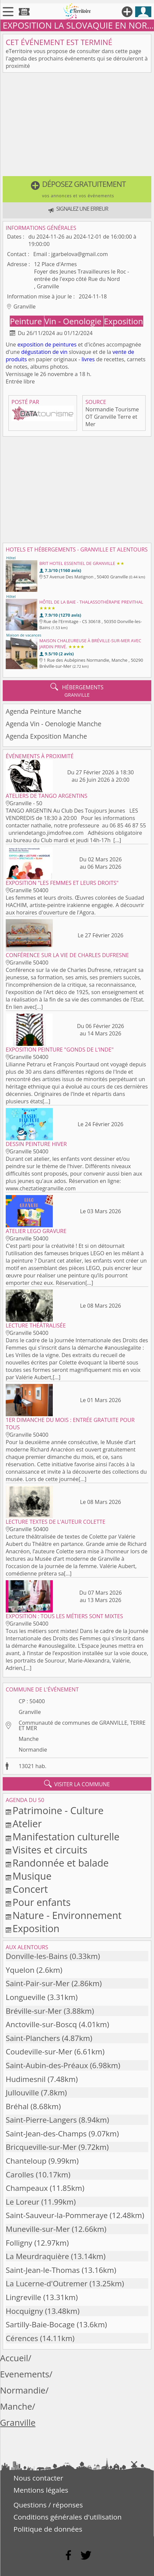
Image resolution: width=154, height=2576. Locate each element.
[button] (77, 189)
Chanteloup (26, 2161)
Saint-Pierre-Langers (41, 2120)
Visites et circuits (49, 1849)
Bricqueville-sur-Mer (41, 2147)
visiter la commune (77, 1784)
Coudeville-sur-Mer (39, 2051)
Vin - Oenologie (74, 321)
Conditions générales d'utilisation (67, 2517)
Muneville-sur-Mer (38, 2229)
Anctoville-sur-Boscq (41, 2024)
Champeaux (27, 2188)
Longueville (25, 1997)
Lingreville (23, 2297)
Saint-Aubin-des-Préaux (47, 2065)
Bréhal (17, 2106)
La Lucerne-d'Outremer (46, 2283)
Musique (31, 1875)
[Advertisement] (77, 125)
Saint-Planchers (33, 2038)
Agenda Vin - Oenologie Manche (54, 723)
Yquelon (20, 1970)
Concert (30, 1888)
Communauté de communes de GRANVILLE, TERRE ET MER (82, 1725)
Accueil (14, 2358)
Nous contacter (38, 2478)
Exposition (123, 321)
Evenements (24, 2374)
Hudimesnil (26, 2079)
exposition (30, 344)
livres (88, 359)
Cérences (22, 2338)
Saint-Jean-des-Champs (46, 2133)
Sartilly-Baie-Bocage (40, 2324)
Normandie (32, 1749)
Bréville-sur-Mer (34, 2011)
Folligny (19, 2243)
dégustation (36, 352)
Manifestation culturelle (65, 1836)
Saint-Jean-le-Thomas (43, 2270)
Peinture (27, 321)
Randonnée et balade (60, 1862)
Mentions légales (40, 2490)
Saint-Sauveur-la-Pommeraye (57, 2215)
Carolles (20, 2174)
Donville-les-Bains (37, 1956)
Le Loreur (22, 2202)
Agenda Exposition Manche (46, 736)
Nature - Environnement (66, 1915)
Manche (28, 1739)
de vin (60, 352)
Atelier (27, 1823)
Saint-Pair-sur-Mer (38, 1983)
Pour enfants (41, 1902)
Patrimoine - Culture (58, 1810)
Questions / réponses (48, 2504)
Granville (29, 1712)
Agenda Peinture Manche (43, 711)
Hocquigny (24, 2311)
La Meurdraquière (37, 2256)
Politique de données (47, 2529)
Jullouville (22, 2092)
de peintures (60, 344)
